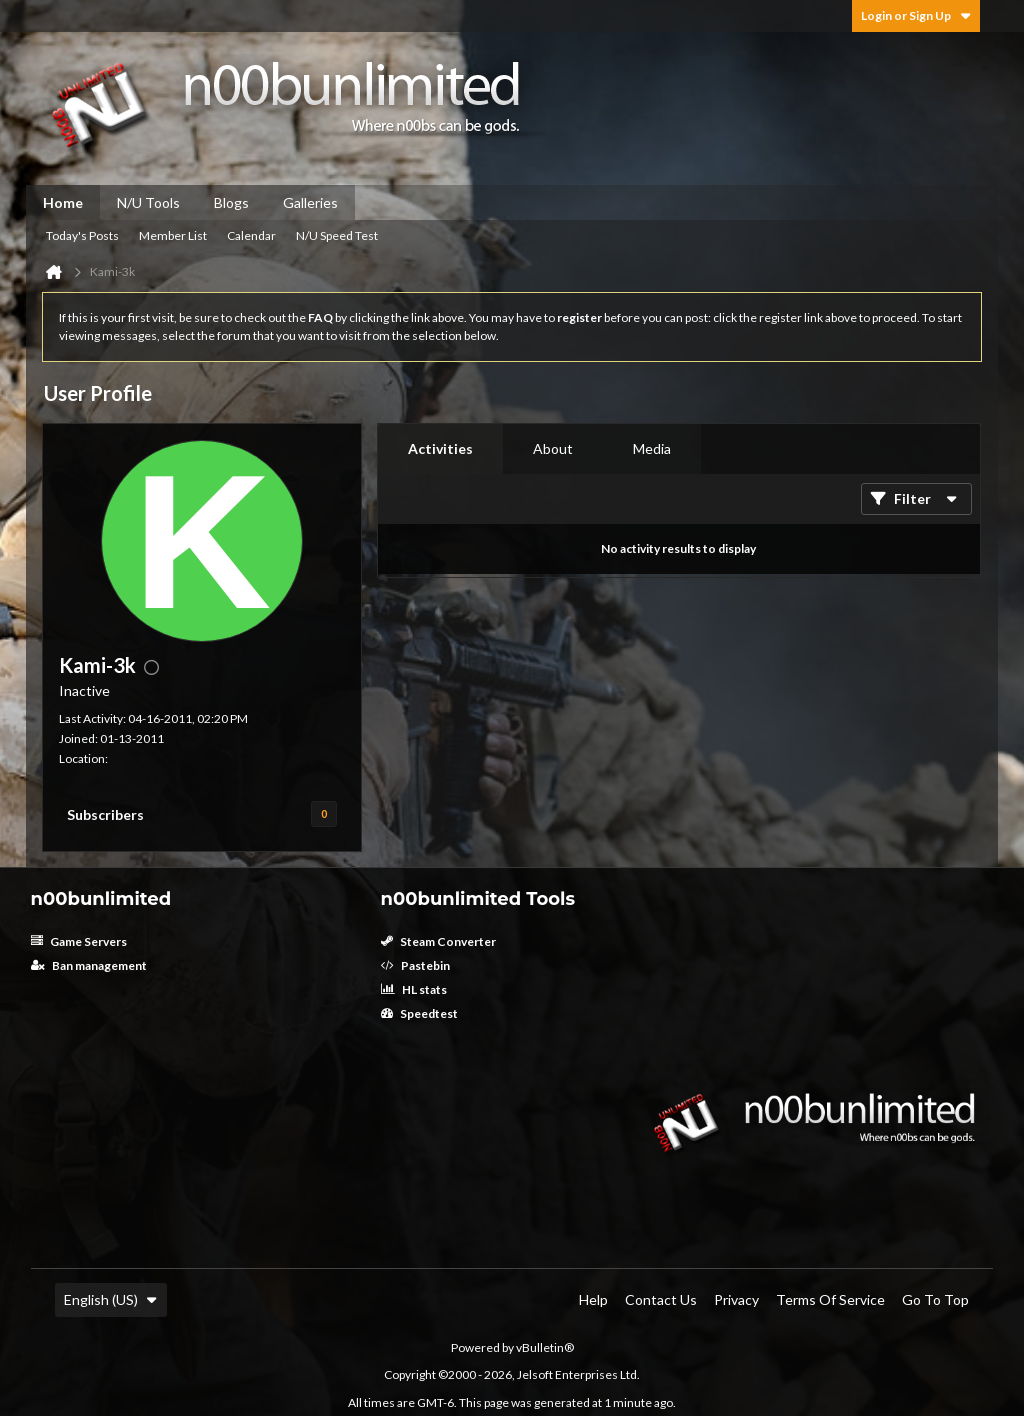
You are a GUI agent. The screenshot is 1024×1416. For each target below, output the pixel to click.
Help (593, 1299)
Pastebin (415, 965)
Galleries (310, 202)
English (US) (111, 1299)
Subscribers (105, 814)
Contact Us (661, 1299)
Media (652, 448)
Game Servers (79, 941)
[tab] (440, 449)
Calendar (251, 235)
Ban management (89, 965)
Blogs (231, 202)
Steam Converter (438, 941)
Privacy (736, 1299)
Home (63, 202)
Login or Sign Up (916, 15)
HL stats (414, 989)
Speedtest (419, 1013)
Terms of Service (830, 1299)
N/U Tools (148, 202)
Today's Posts (82, 235)
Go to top (935, 1299)
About (553, 448)
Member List (173, 235)
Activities (440, 448)
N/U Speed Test (337, 235)
